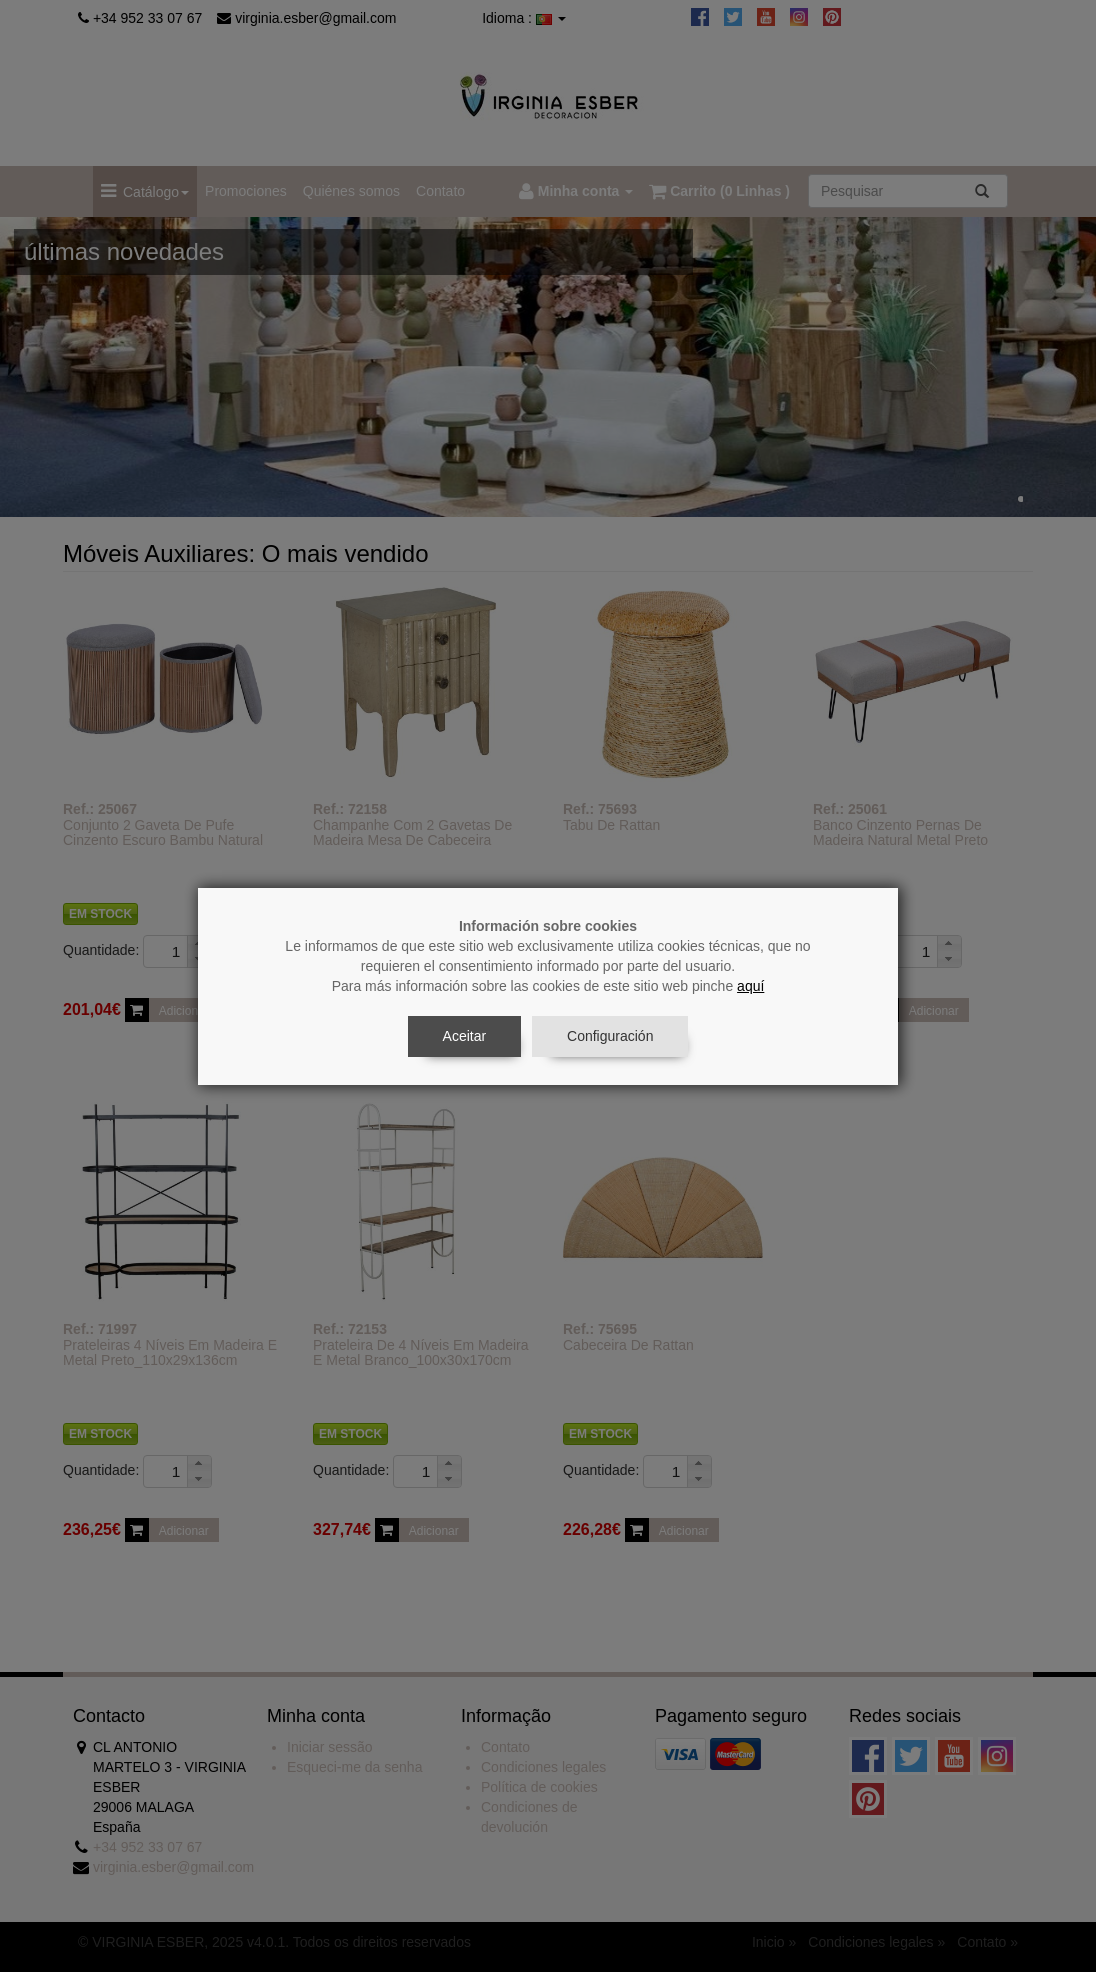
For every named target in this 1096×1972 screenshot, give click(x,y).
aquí (750, 986)
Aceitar (465, 1036)
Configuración (610, 1036)
